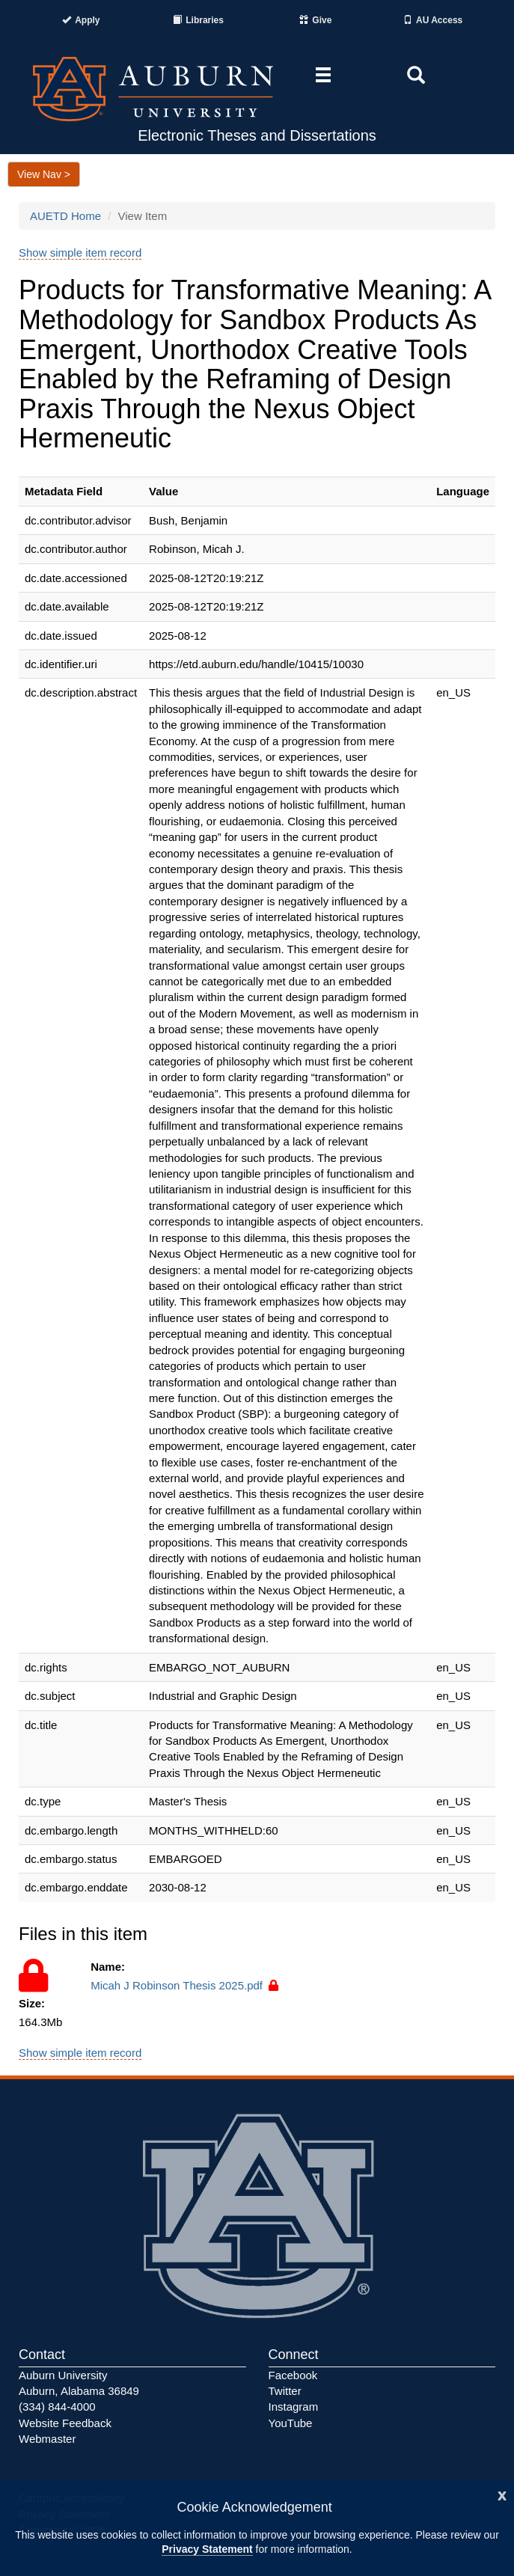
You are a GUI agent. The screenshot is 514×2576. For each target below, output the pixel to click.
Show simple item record (80, 252)
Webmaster (47, 2438)
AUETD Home (65, 215)
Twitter (285, 2390)
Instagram (294, 2406)
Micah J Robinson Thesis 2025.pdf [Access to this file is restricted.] (186, 1985)
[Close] (502, 2494)
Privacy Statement (207, 2549)
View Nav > (43, 174)
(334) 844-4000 (57, 2406)
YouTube (291, 2423)
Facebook (293, 2375)
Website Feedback (65, 2423)
